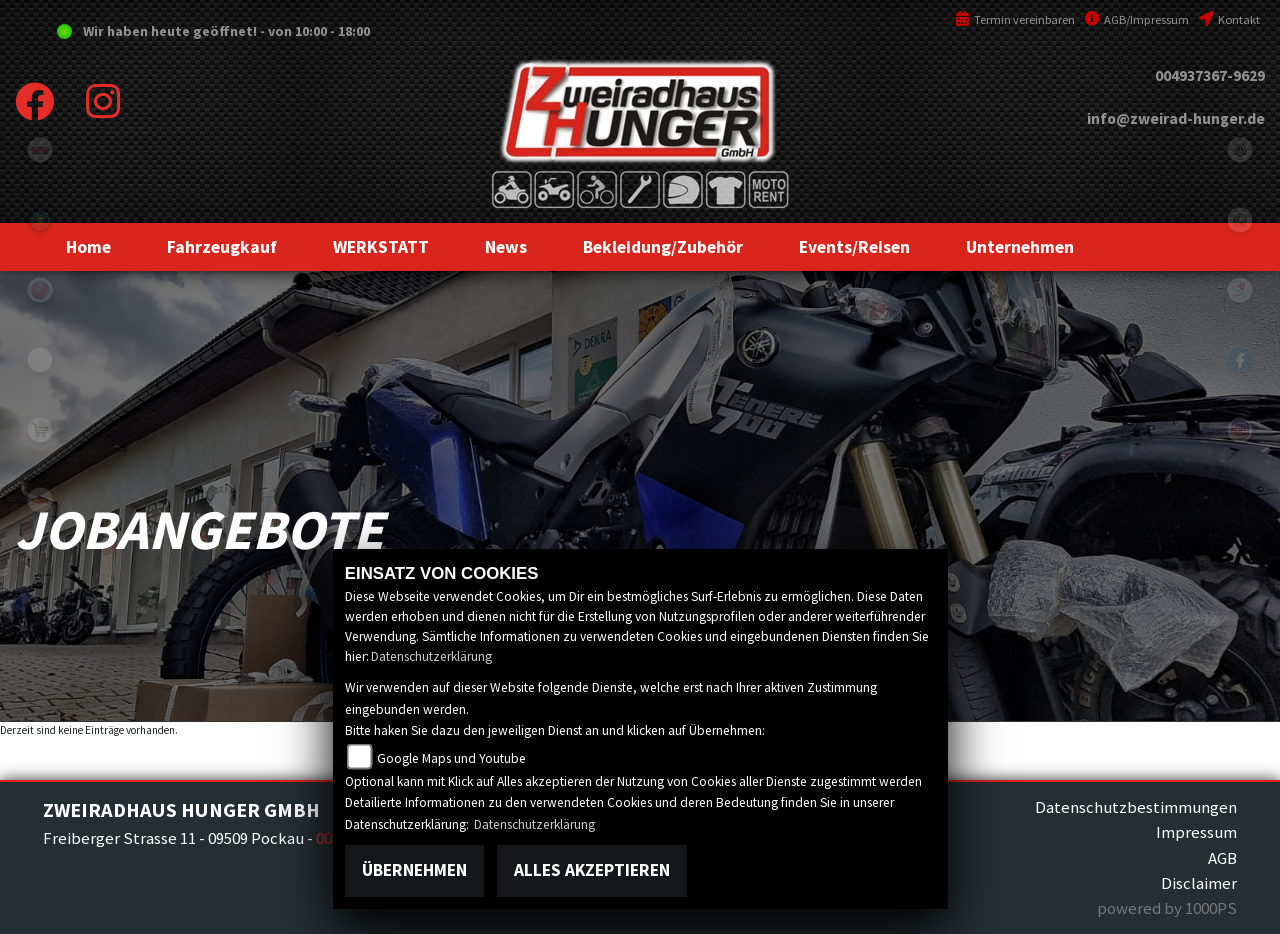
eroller (40, 360)
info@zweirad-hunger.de (1176, 118)
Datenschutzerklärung (431, 656)
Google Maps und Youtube (451, 758)
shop (40, 430)
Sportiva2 (40, 220)
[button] (222, 247)
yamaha (40, 290)
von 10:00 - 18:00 (319, 31)
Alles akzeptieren (592, 870)
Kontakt (1229, 19)
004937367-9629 (1210, 75)
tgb (40, 150)
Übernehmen (414, 870)
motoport (40, 500)
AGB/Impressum (1137, 19)
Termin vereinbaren (1015, 19)
